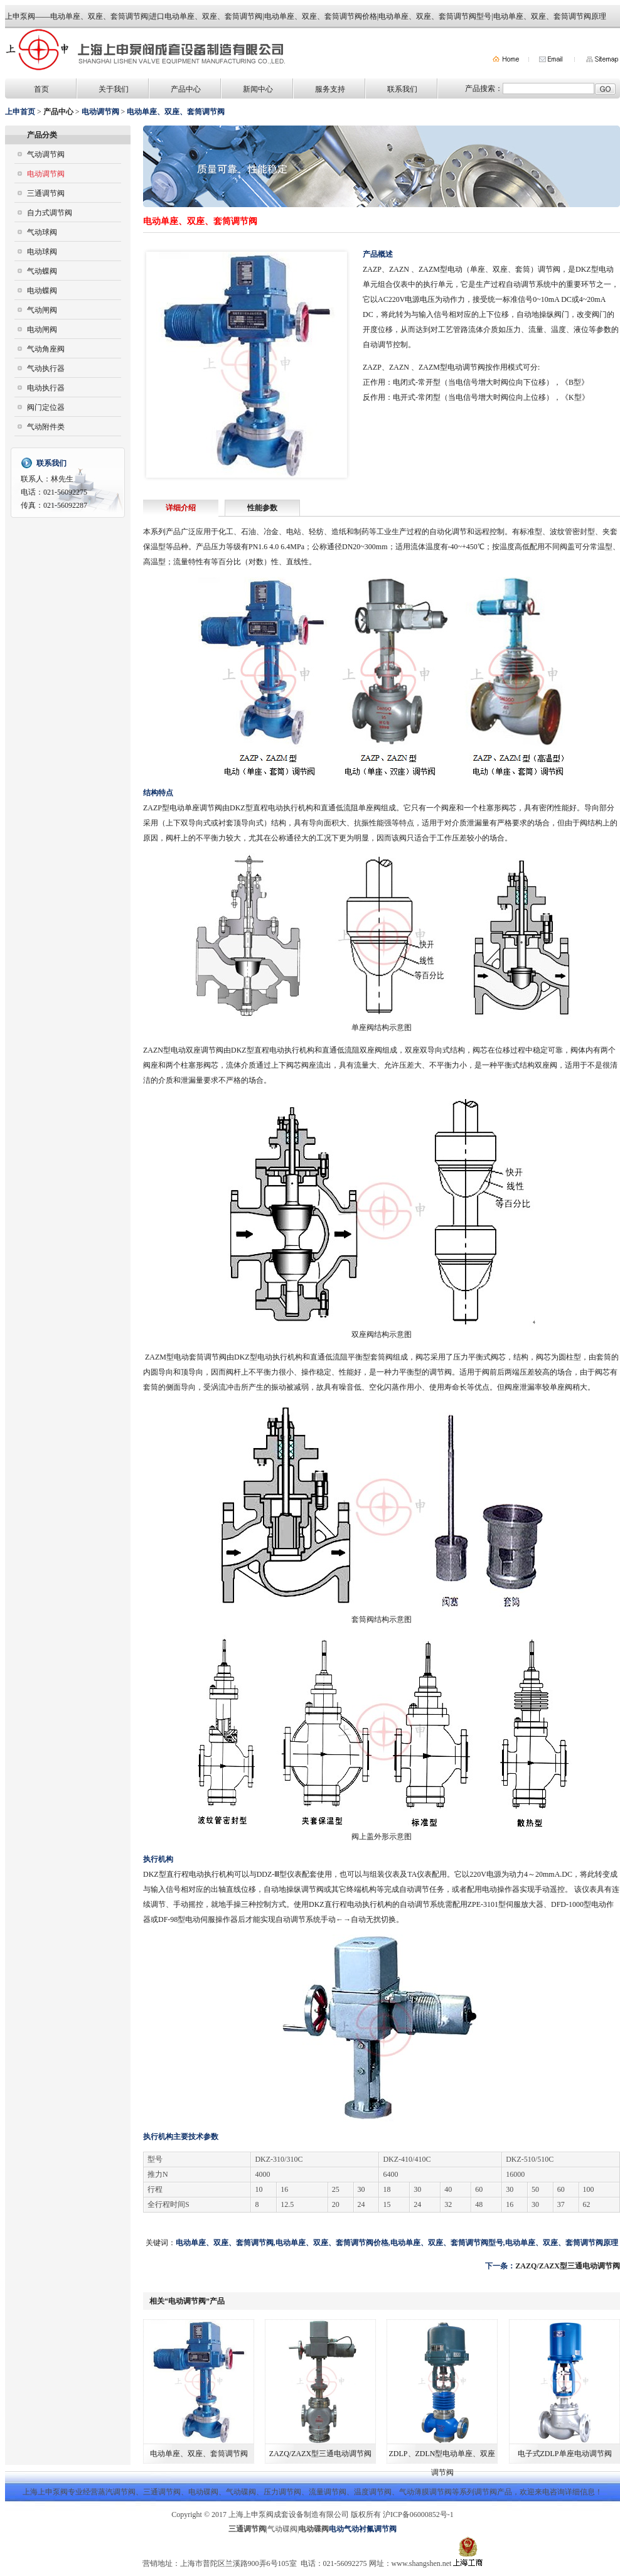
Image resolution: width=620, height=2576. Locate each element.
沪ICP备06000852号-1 (418, 2514)
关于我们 (114, 89)
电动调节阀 (46, 173)
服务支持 (330, 89)
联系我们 (402, 89)
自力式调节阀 (49, 212)
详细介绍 (181, 507)
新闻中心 (258, 89)
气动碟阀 (241, 2491)
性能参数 (262, 507)
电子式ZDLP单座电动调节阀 (565, 2453)
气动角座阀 (46, 349)
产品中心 (186, 89)
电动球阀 (42, 251)
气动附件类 (46, 426)
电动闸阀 (42, 329)
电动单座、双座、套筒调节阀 (199, 2453)
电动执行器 (46, 388)
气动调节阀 (46, 154)
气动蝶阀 (42, 271)
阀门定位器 (46, 407)
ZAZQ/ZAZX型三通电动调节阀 (567, 2266)
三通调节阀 (46, 193)
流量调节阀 (327, 2491)
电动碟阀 (203, 2491)
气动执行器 (46, 368)
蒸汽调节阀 (117, 2491)
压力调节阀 (282, 2491)
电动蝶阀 (42, 290)
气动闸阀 (42, 310)
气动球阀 (42, 232)
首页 (41, 89)
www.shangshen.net (422, 2563)
